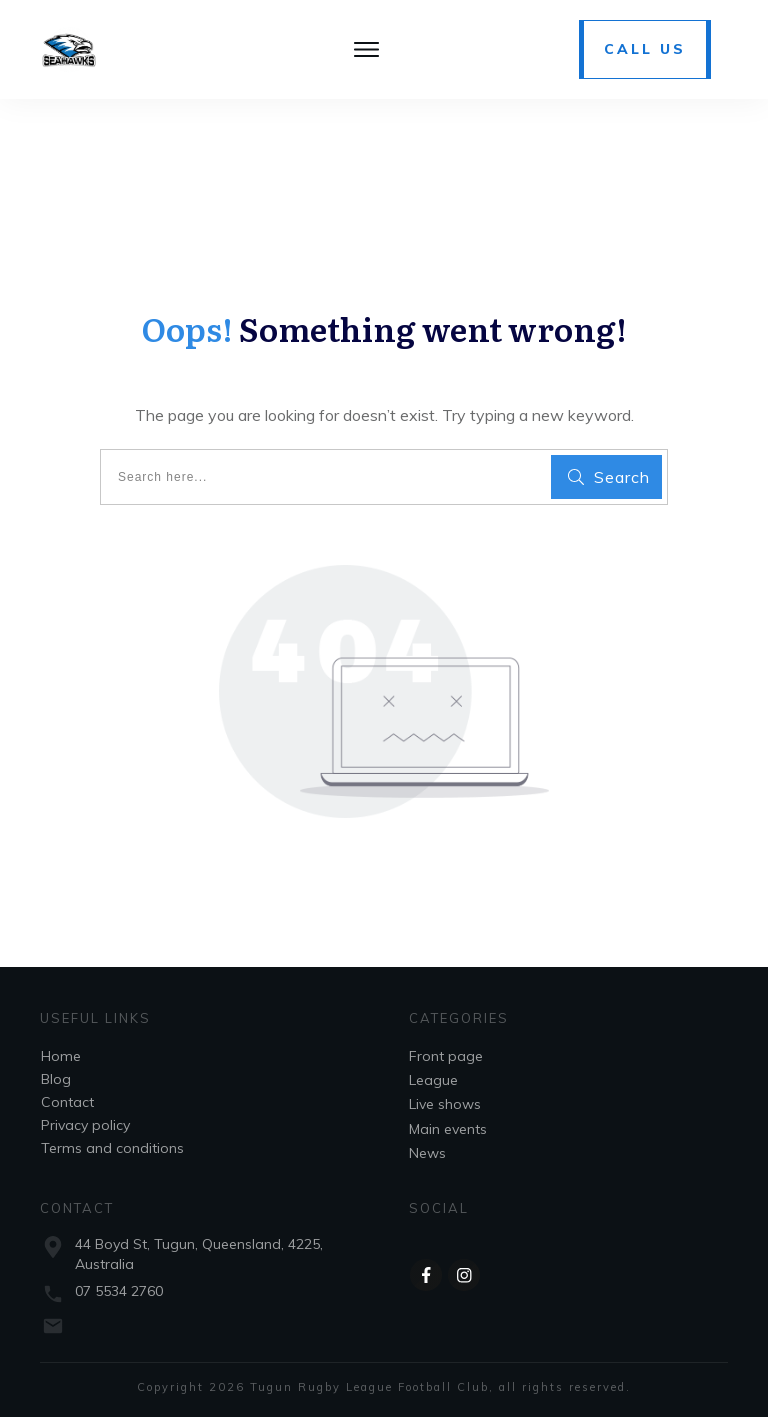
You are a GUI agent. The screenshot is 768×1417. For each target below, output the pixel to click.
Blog (56, 1079)
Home (61, 1056)
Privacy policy (85, 1125)
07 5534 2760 (119, 1291)
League (433, 1080)
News (427, 1153)
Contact (67, 1102)
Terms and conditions (112, 1148)
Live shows (445, 1104)
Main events (448, 1129)
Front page (446, 1056)
